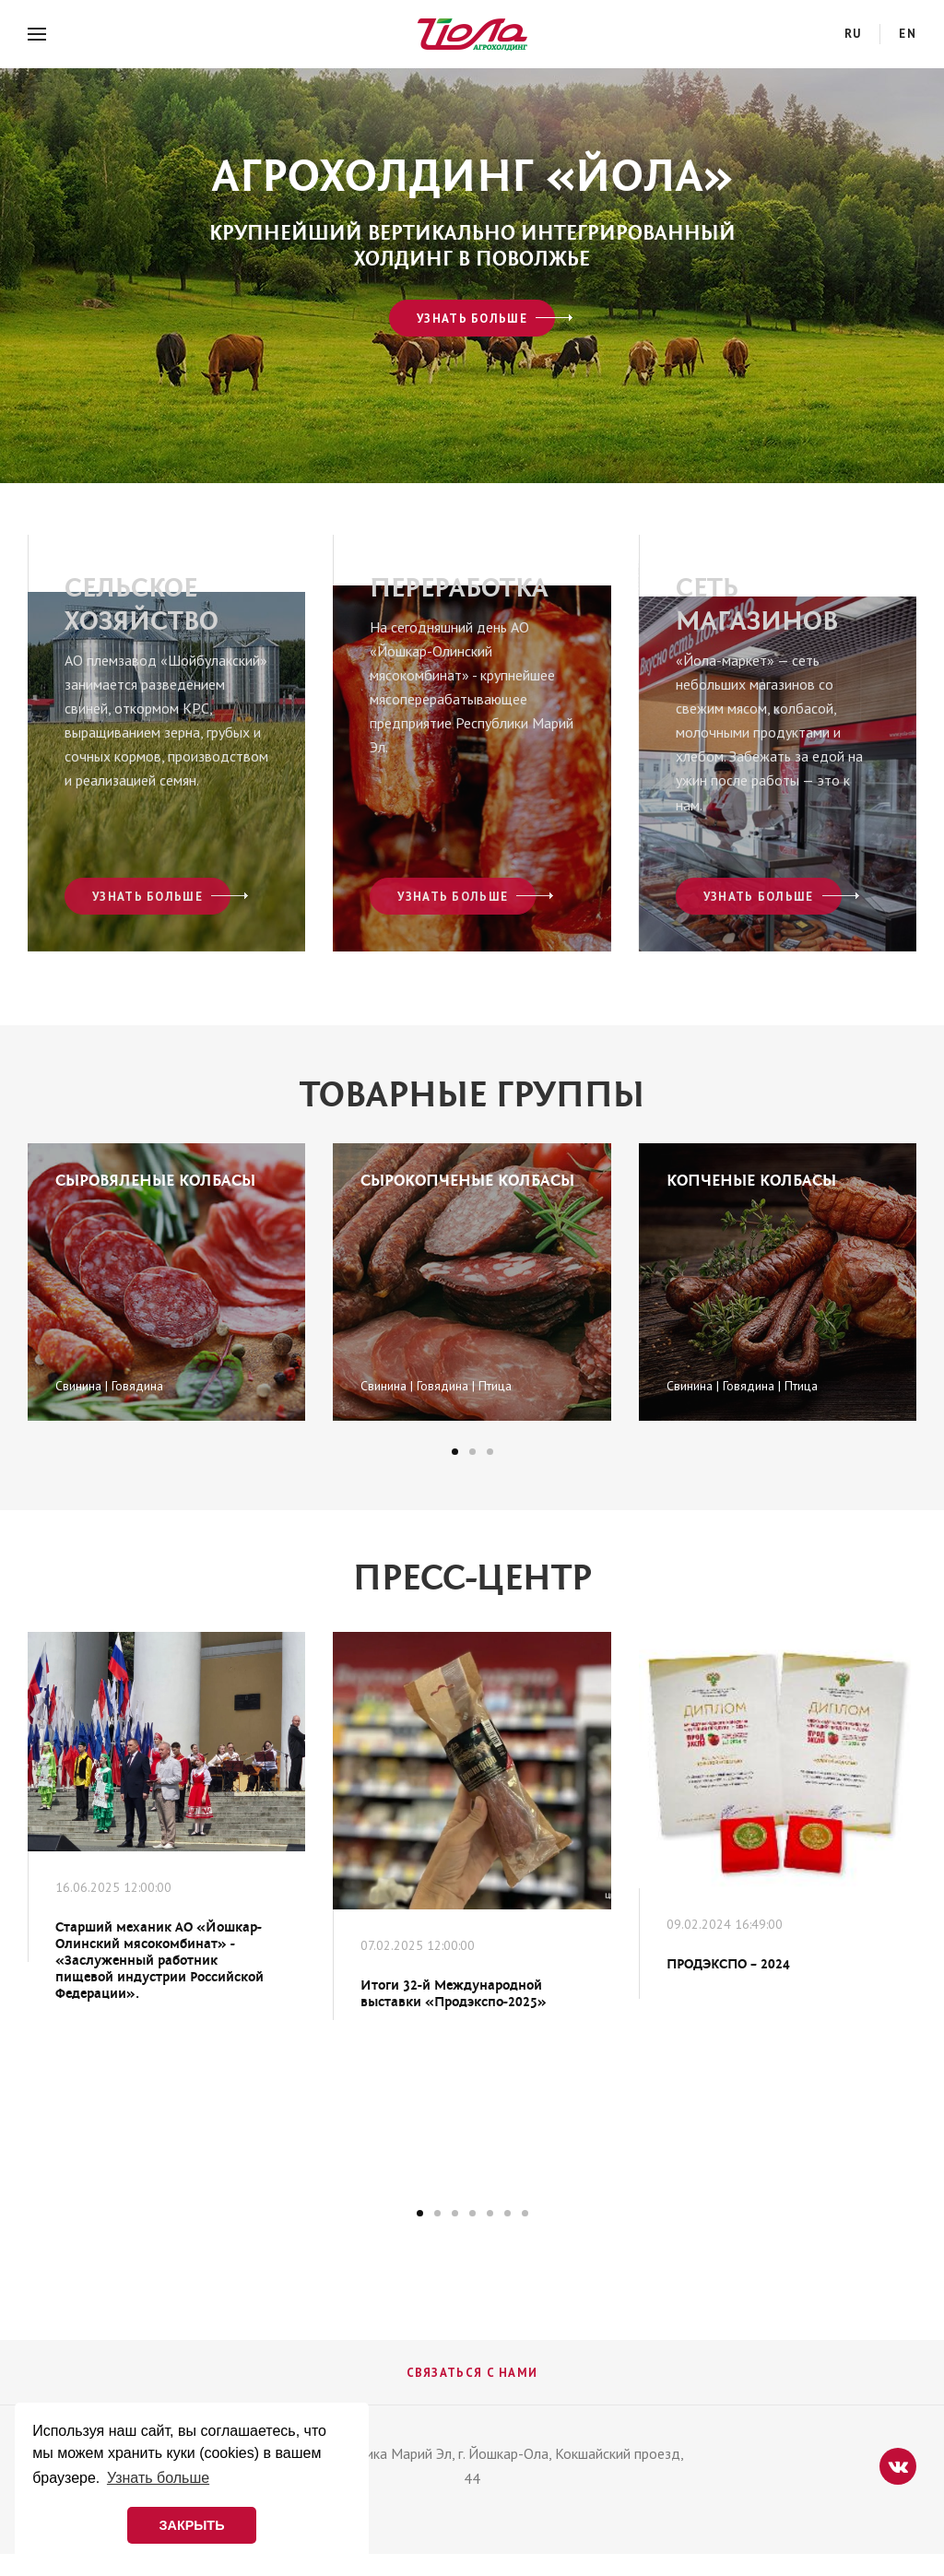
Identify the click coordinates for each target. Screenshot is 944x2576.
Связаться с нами (472, 2373)
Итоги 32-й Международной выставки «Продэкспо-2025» (453, 1994)
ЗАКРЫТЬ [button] (191, 2525)
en (907, 33)
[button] (455, 1451)
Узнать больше (472, 318)
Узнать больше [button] (158, 2478)
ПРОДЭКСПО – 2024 (728, 1964)
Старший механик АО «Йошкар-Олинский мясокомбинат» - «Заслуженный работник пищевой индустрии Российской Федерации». (159, 1961)
